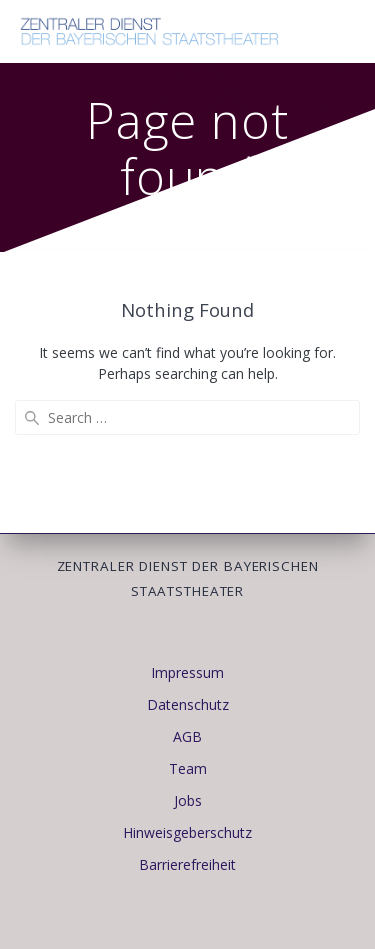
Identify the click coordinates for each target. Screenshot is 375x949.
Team (188, 768)
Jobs (188, 800)
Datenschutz (188, 704)
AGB (187, 736)
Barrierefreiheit (187, 864)
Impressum (187, 672)
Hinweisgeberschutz (187, 832)
